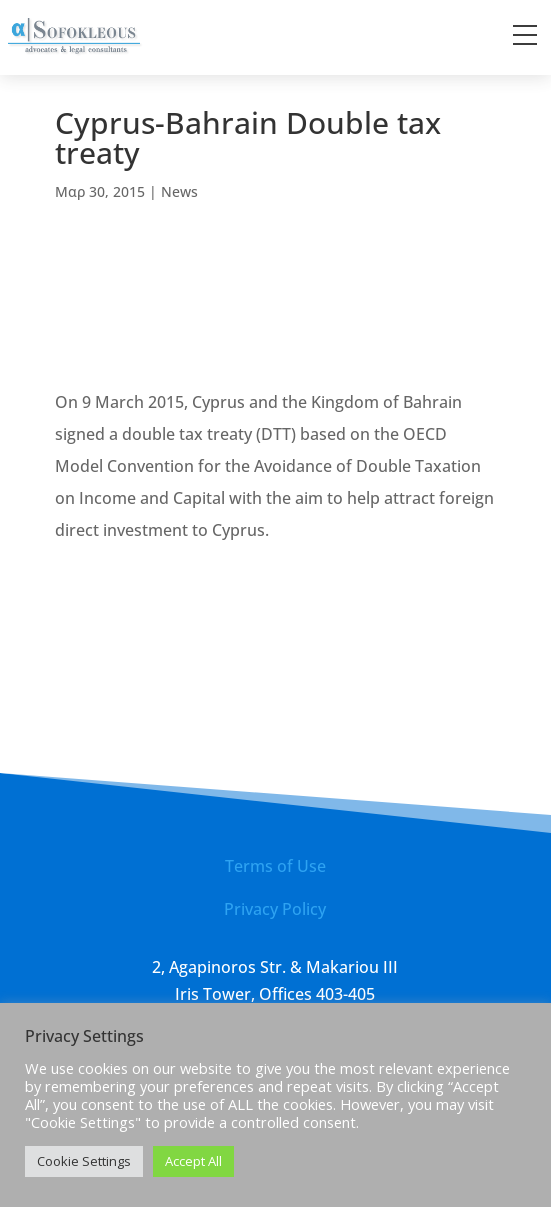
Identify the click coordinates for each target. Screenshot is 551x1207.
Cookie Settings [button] (84, 1161)
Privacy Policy (275, 909)
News (179, 191)
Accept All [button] (193, 1161)
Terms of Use (275, 866)
